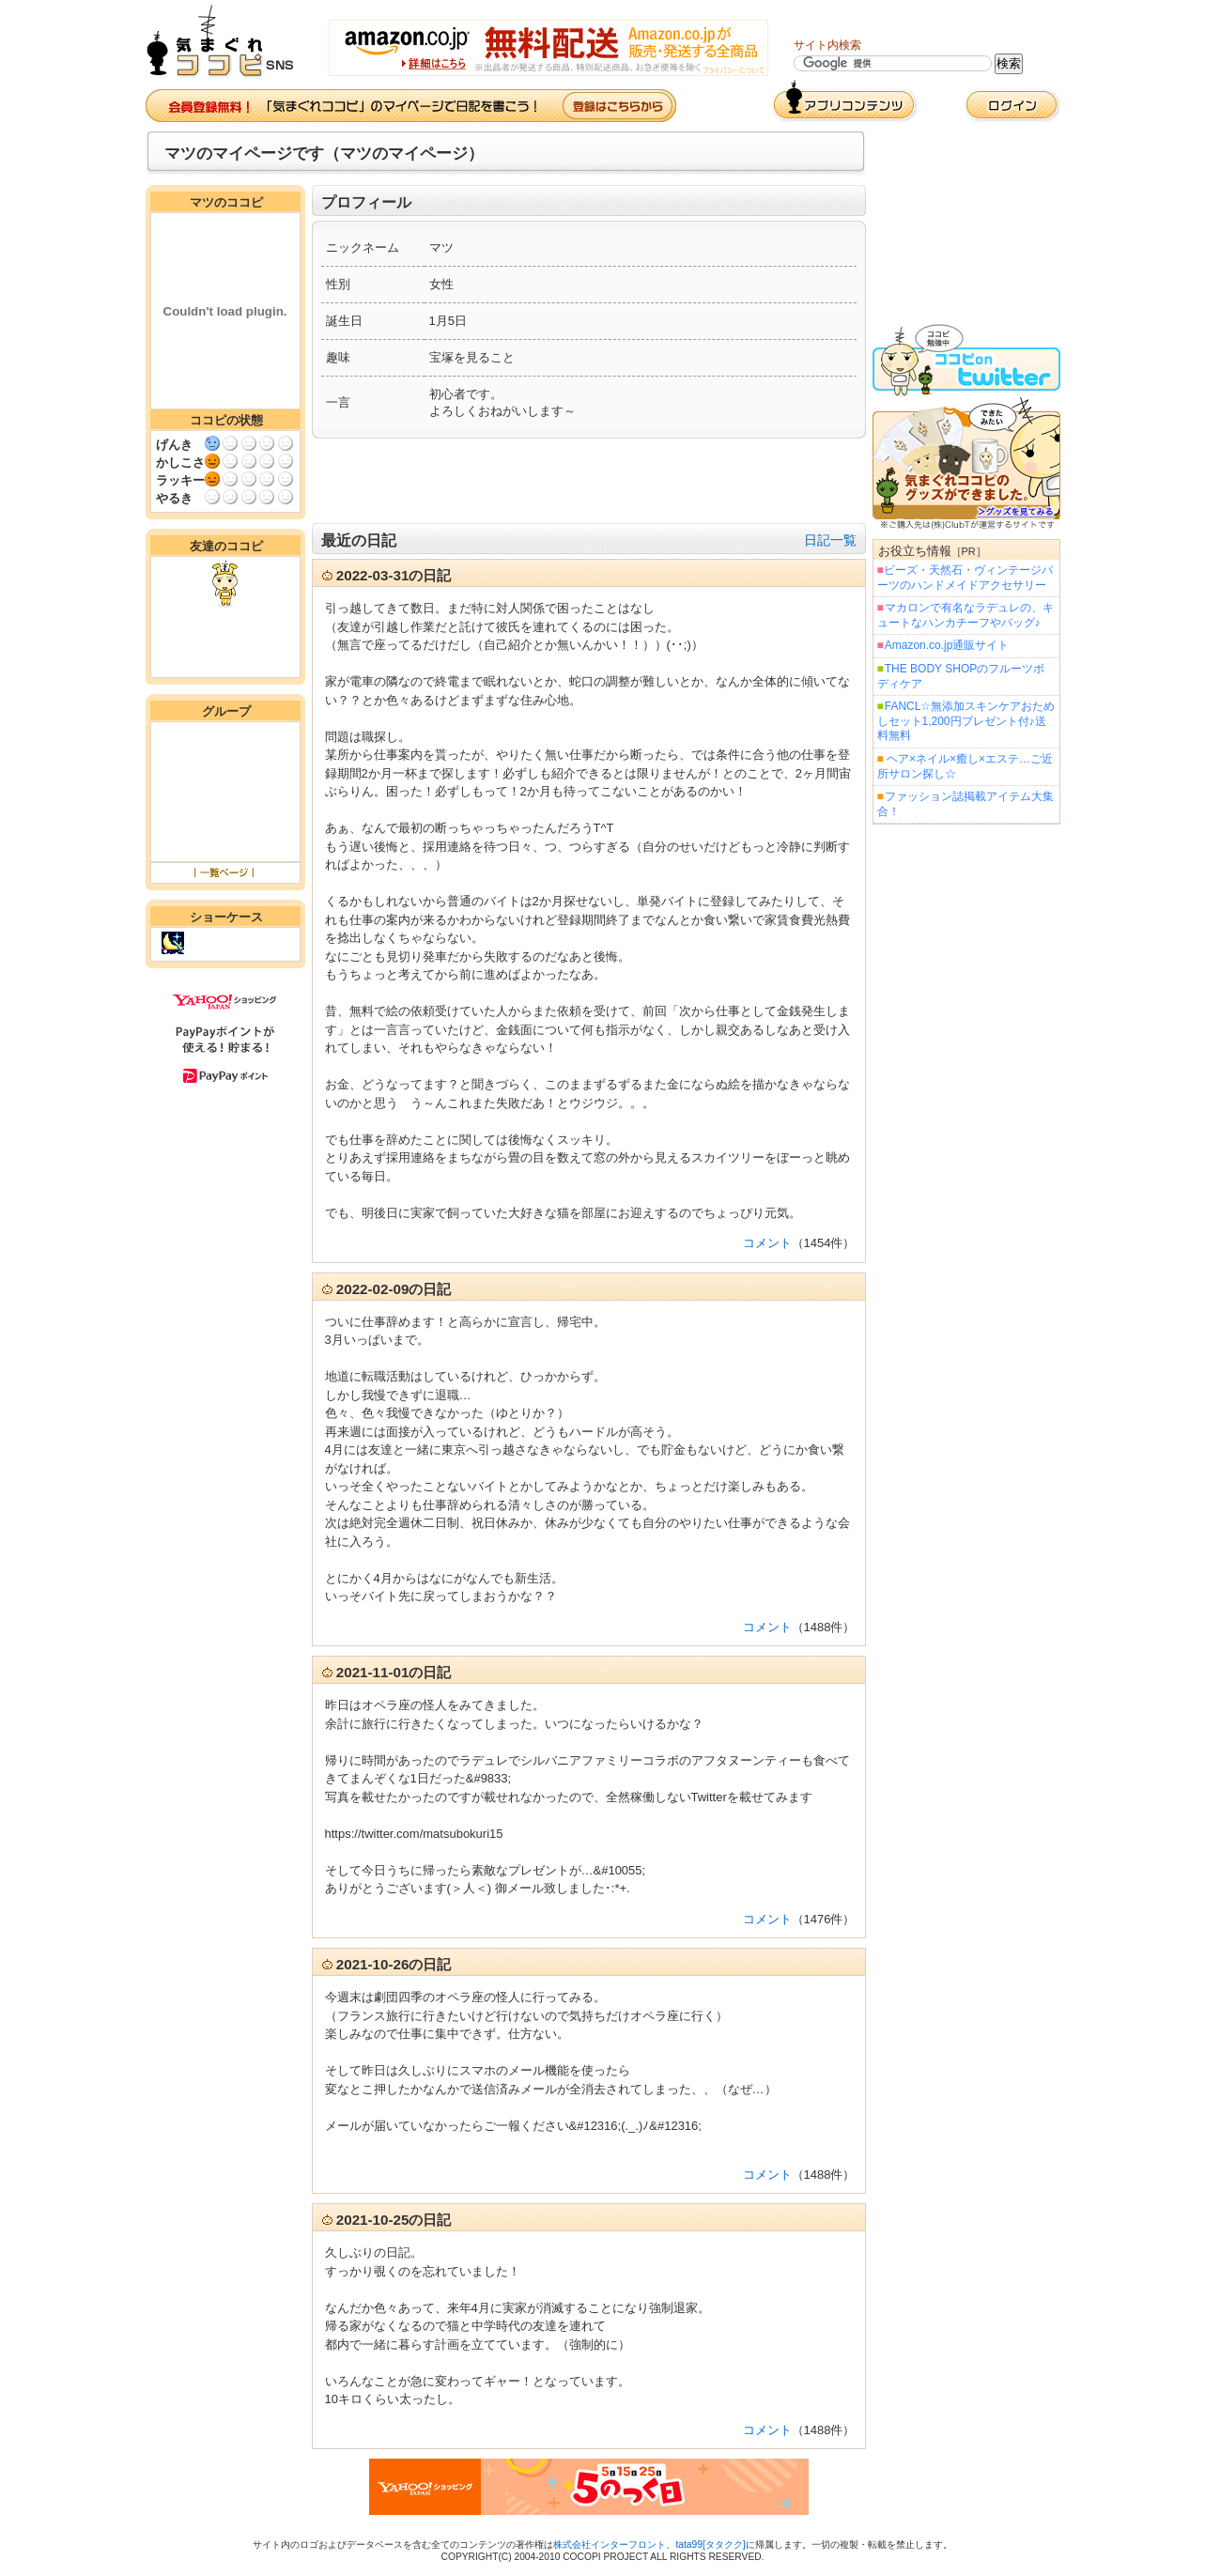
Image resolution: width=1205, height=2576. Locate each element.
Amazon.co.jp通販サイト (947, 645)
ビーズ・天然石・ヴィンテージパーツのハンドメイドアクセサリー (965, 577)
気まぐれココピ (228, 42)
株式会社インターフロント (609, 2544)
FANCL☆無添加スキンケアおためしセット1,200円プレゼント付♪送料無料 (966, 721)
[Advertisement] (589, 481)
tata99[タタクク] (710, 2544)
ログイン (1012, 105)
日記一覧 (830, 540)
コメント (767, 1243)
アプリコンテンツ (845, 101)
